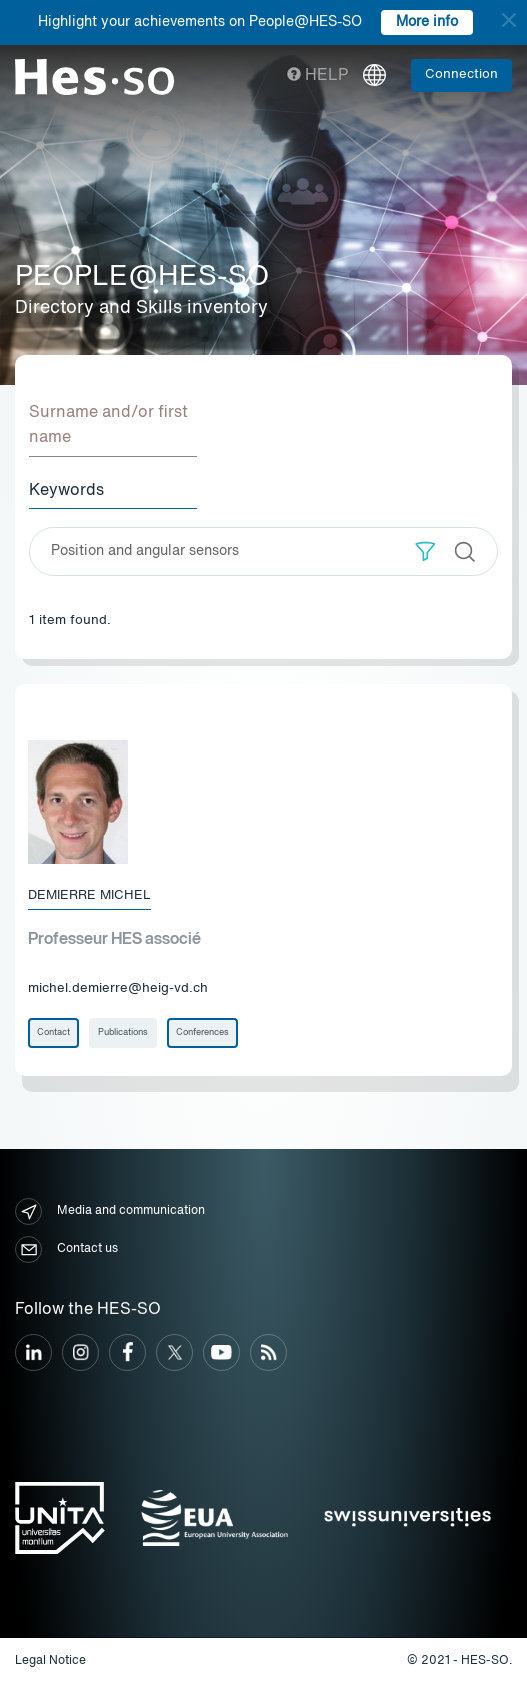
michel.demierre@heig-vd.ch (118, 988)
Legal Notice (50, 1661)
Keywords (66, 491)
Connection (461, 74)
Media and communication (110, 1211)
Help (317, 76)
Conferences (202, 1032)
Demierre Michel (89, 895)
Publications (123, 1032)
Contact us (66, 1249)
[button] (425, 551)
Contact (53, 1032)
